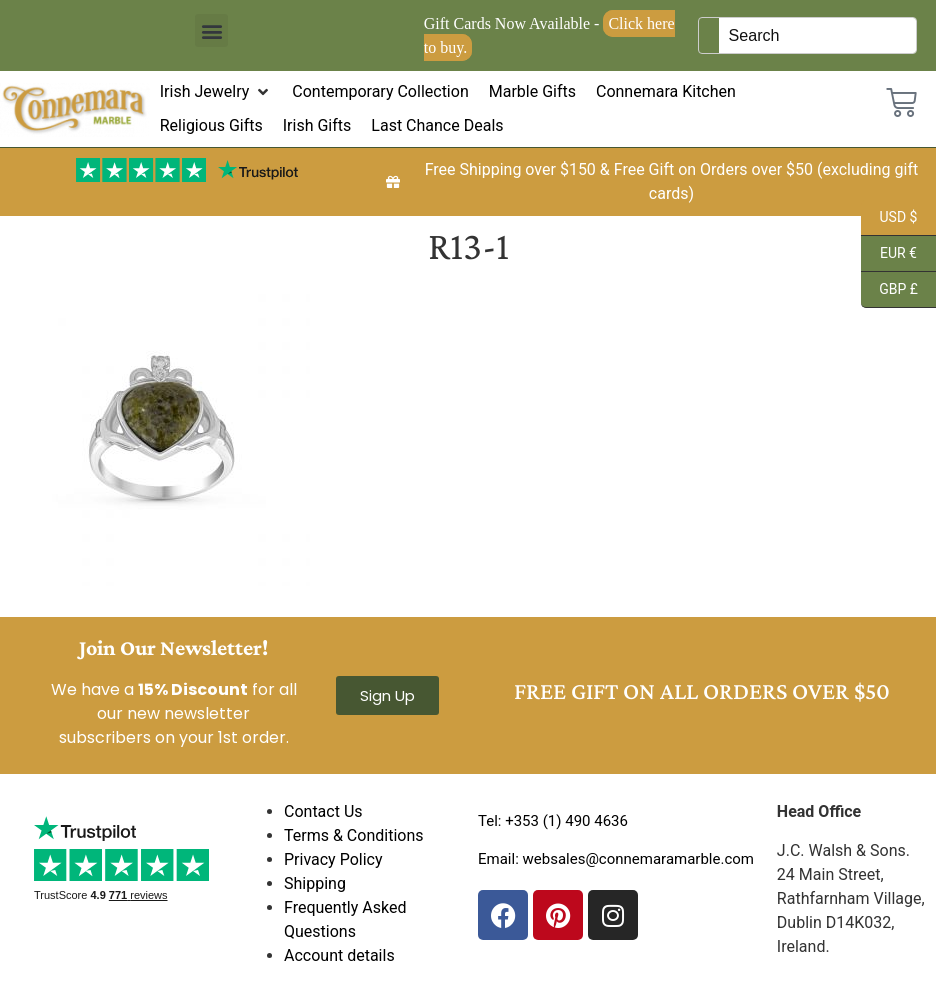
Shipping (315, 883)
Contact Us (323, 811)
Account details (339, 955)
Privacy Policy (333, 859)
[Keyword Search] (818, 35)
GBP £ (889, 290)
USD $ (889, 218)
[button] (211, 30)
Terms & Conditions (354, 835)
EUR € (889, 254)
